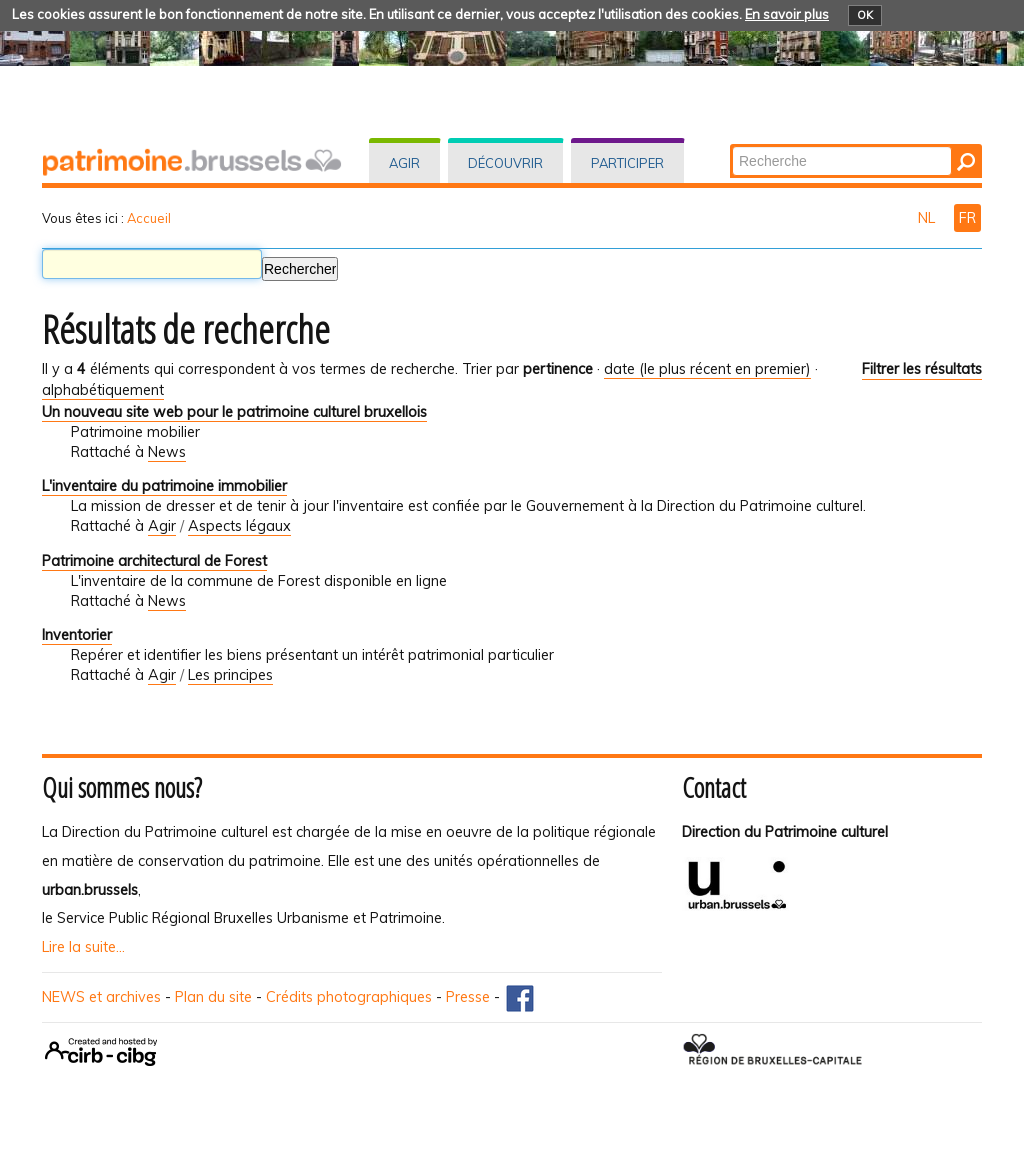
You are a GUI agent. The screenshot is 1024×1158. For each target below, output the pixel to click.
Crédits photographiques (349, 997)
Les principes (230, 675)
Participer (627, 163)
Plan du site (213, 997)
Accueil (149, 218)
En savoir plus (787, 14)
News (167, 452)
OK (865, 15)
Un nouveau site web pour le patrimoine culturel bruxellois (234, 412)
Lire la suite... (83, 947)
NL (928, 218)
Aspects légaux (239, 526)
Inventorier (77, 635)
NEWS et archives (101, 997)
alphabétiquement (103, 390)
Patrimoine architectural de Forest (154, 561)
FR (967, 218)
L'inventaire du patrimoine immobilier (164, 486)
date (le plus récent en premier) (707, 369)
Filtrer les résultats (922, 369)
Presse (468, 997)
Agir (404, 163)
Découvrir (505, 163)
